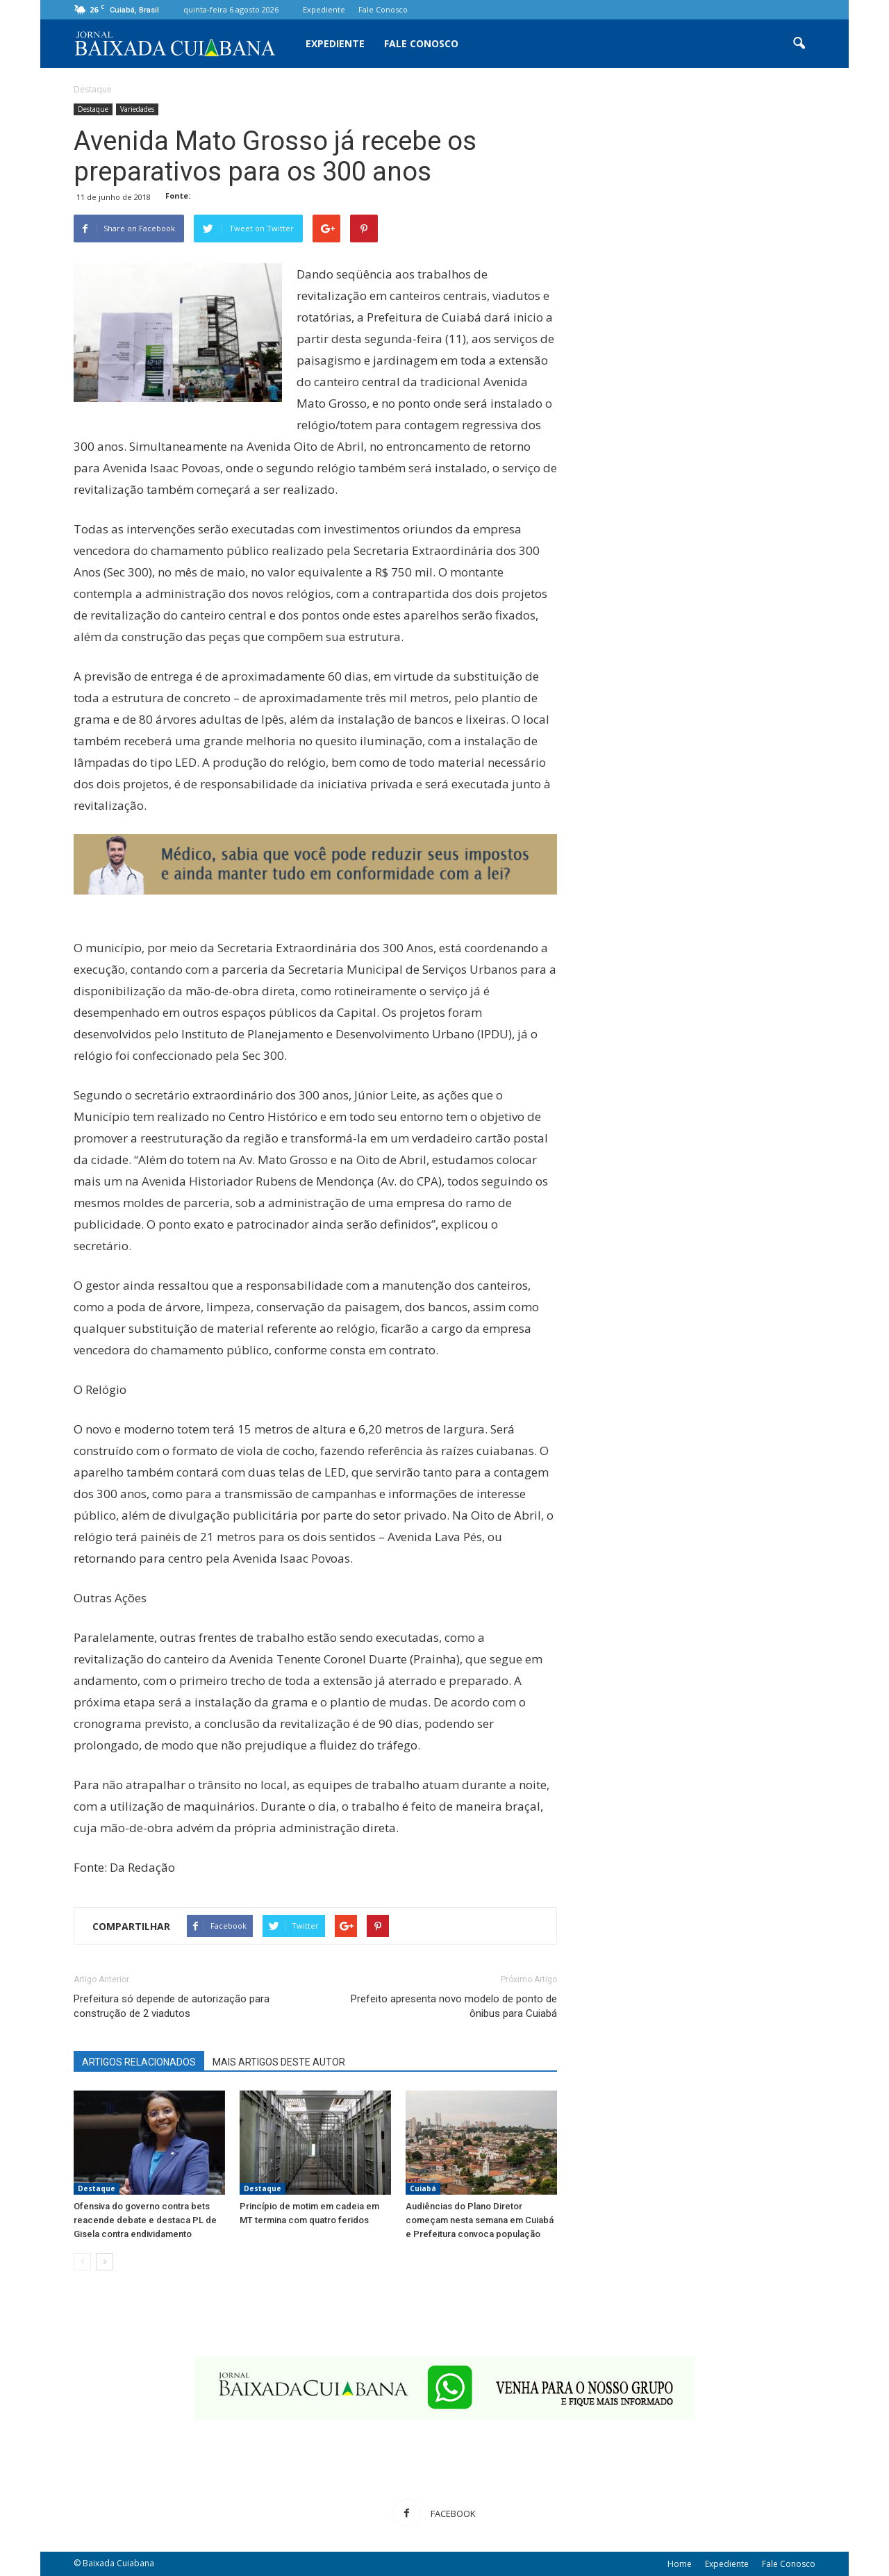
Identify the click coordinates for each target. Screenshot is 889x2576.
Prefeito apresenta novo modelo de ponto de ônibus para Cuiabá (454, 2006)
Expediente (324, 9)
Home (679, 2564)
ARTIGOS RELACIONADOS (139, 2062)
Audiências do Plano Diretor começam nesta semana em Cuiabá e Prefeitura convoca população (480, 2220)
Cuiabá (423, 2188)
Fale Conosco (383, 9)
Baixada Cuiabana (118, 2563)
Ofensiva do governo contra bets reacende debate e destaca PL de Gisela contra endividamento (145, 2220)
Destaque (93, 109)
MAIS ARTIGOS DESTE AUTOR (279, 2062)
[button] (798, 43)
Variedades (137, 109)
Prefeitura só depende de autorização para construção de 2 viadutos (171, 2006)
